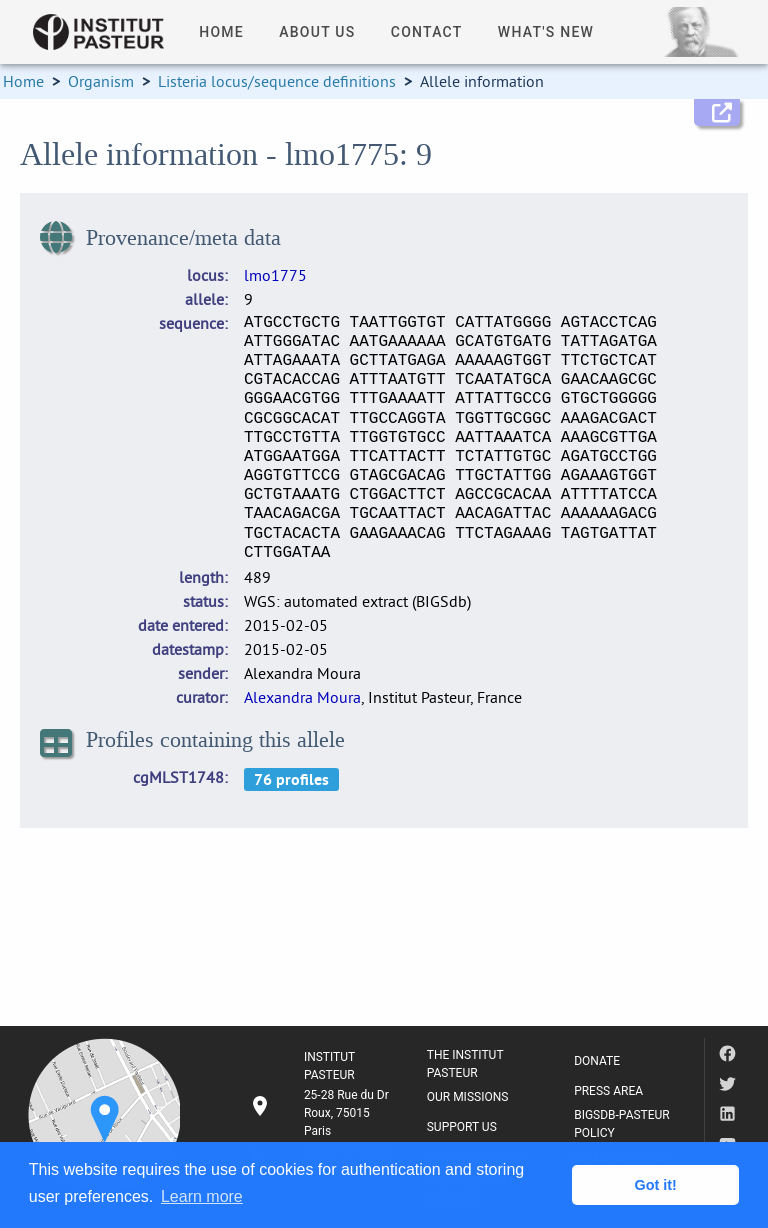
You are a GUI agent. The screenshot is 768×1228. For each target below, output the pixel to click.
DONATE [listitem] (597, 1061)
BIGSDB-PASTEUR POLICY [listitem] (622, 1124)
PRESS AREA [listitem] (608, 1091)
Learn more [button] (202, 1196)
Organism (101, 81)
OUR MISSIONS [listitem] (468, 1097)
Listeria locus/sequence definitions (277, 81)
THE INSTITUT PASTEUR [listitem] (465, 1064)
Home (23, 81)
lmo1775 (275, 275)
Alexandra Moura (302, 697)
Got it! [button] (656, 1185)
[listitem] (322, 1113)
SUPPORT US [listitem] (462, 1127)
